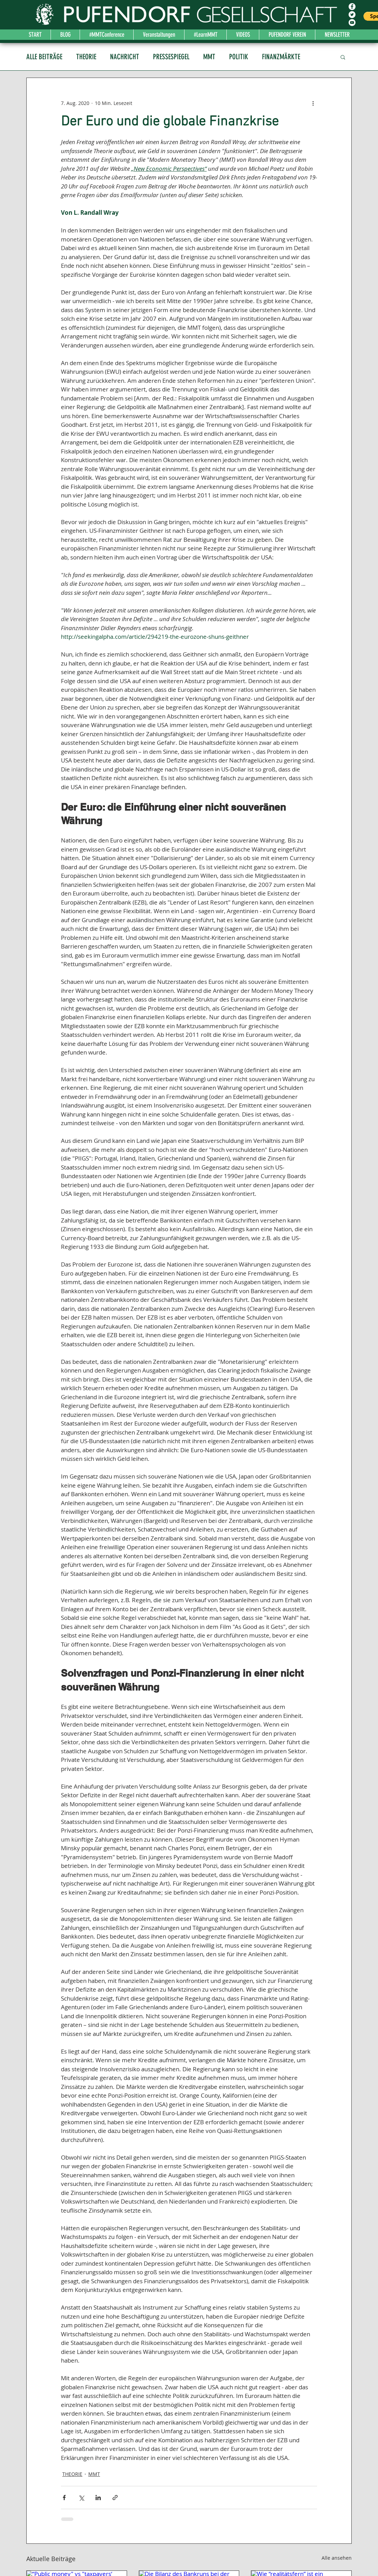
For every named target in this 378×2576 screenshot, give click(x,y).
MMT (209, 56)
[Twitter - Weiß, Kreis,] (352, 14)
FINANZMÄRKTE (281, 56)
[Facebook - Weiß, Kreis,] (352, 6)
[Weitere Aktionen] (313, 103)
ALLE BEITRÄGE (44, 56)
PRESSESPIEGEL (171, 56)
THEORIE (86, 56)
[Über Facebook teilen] (64, 2497)
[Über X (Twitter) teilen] (81, 2497)
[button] (343, 57)
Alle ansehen (337, 2558)
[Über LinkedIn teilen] (98, 2497)
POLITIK (238, 56)
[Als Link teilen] (115, 2497)
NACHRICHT (124, 56)
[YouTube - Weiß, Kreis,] (352, 22)
